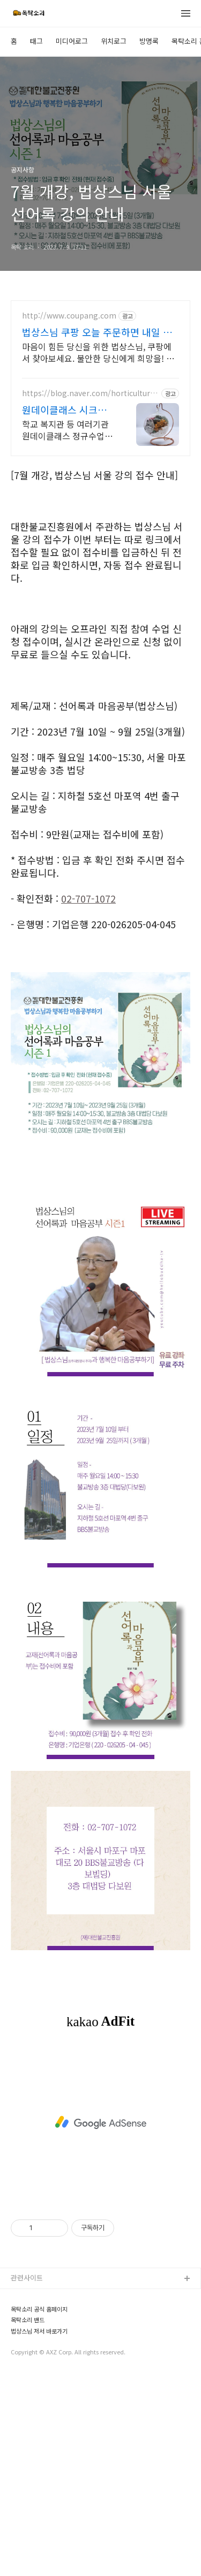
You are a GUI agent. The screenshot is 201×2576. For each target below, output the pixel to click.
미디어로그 (72, 242)
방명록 (149, 242)
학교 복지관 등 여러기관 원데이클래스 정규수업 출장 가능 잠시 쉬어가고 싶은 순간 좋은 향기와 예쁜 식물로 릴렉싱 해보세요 (68, 630)
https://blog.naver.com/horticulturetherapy (90, 593)
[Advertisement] (100, 100)
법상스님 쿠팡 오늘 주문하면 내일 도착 (97, 532)
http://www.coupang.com (69, 516)
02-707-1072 (88, 1099)
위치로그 (113, 242)
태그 (36, 242)
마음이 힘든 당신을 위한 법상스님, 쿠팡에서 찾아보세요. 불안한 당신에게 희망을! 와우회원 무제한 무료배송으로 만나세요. (98, 553)
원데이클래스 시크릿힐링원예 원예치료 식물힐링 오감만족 (65, 610)
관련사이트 (27, 2478)
